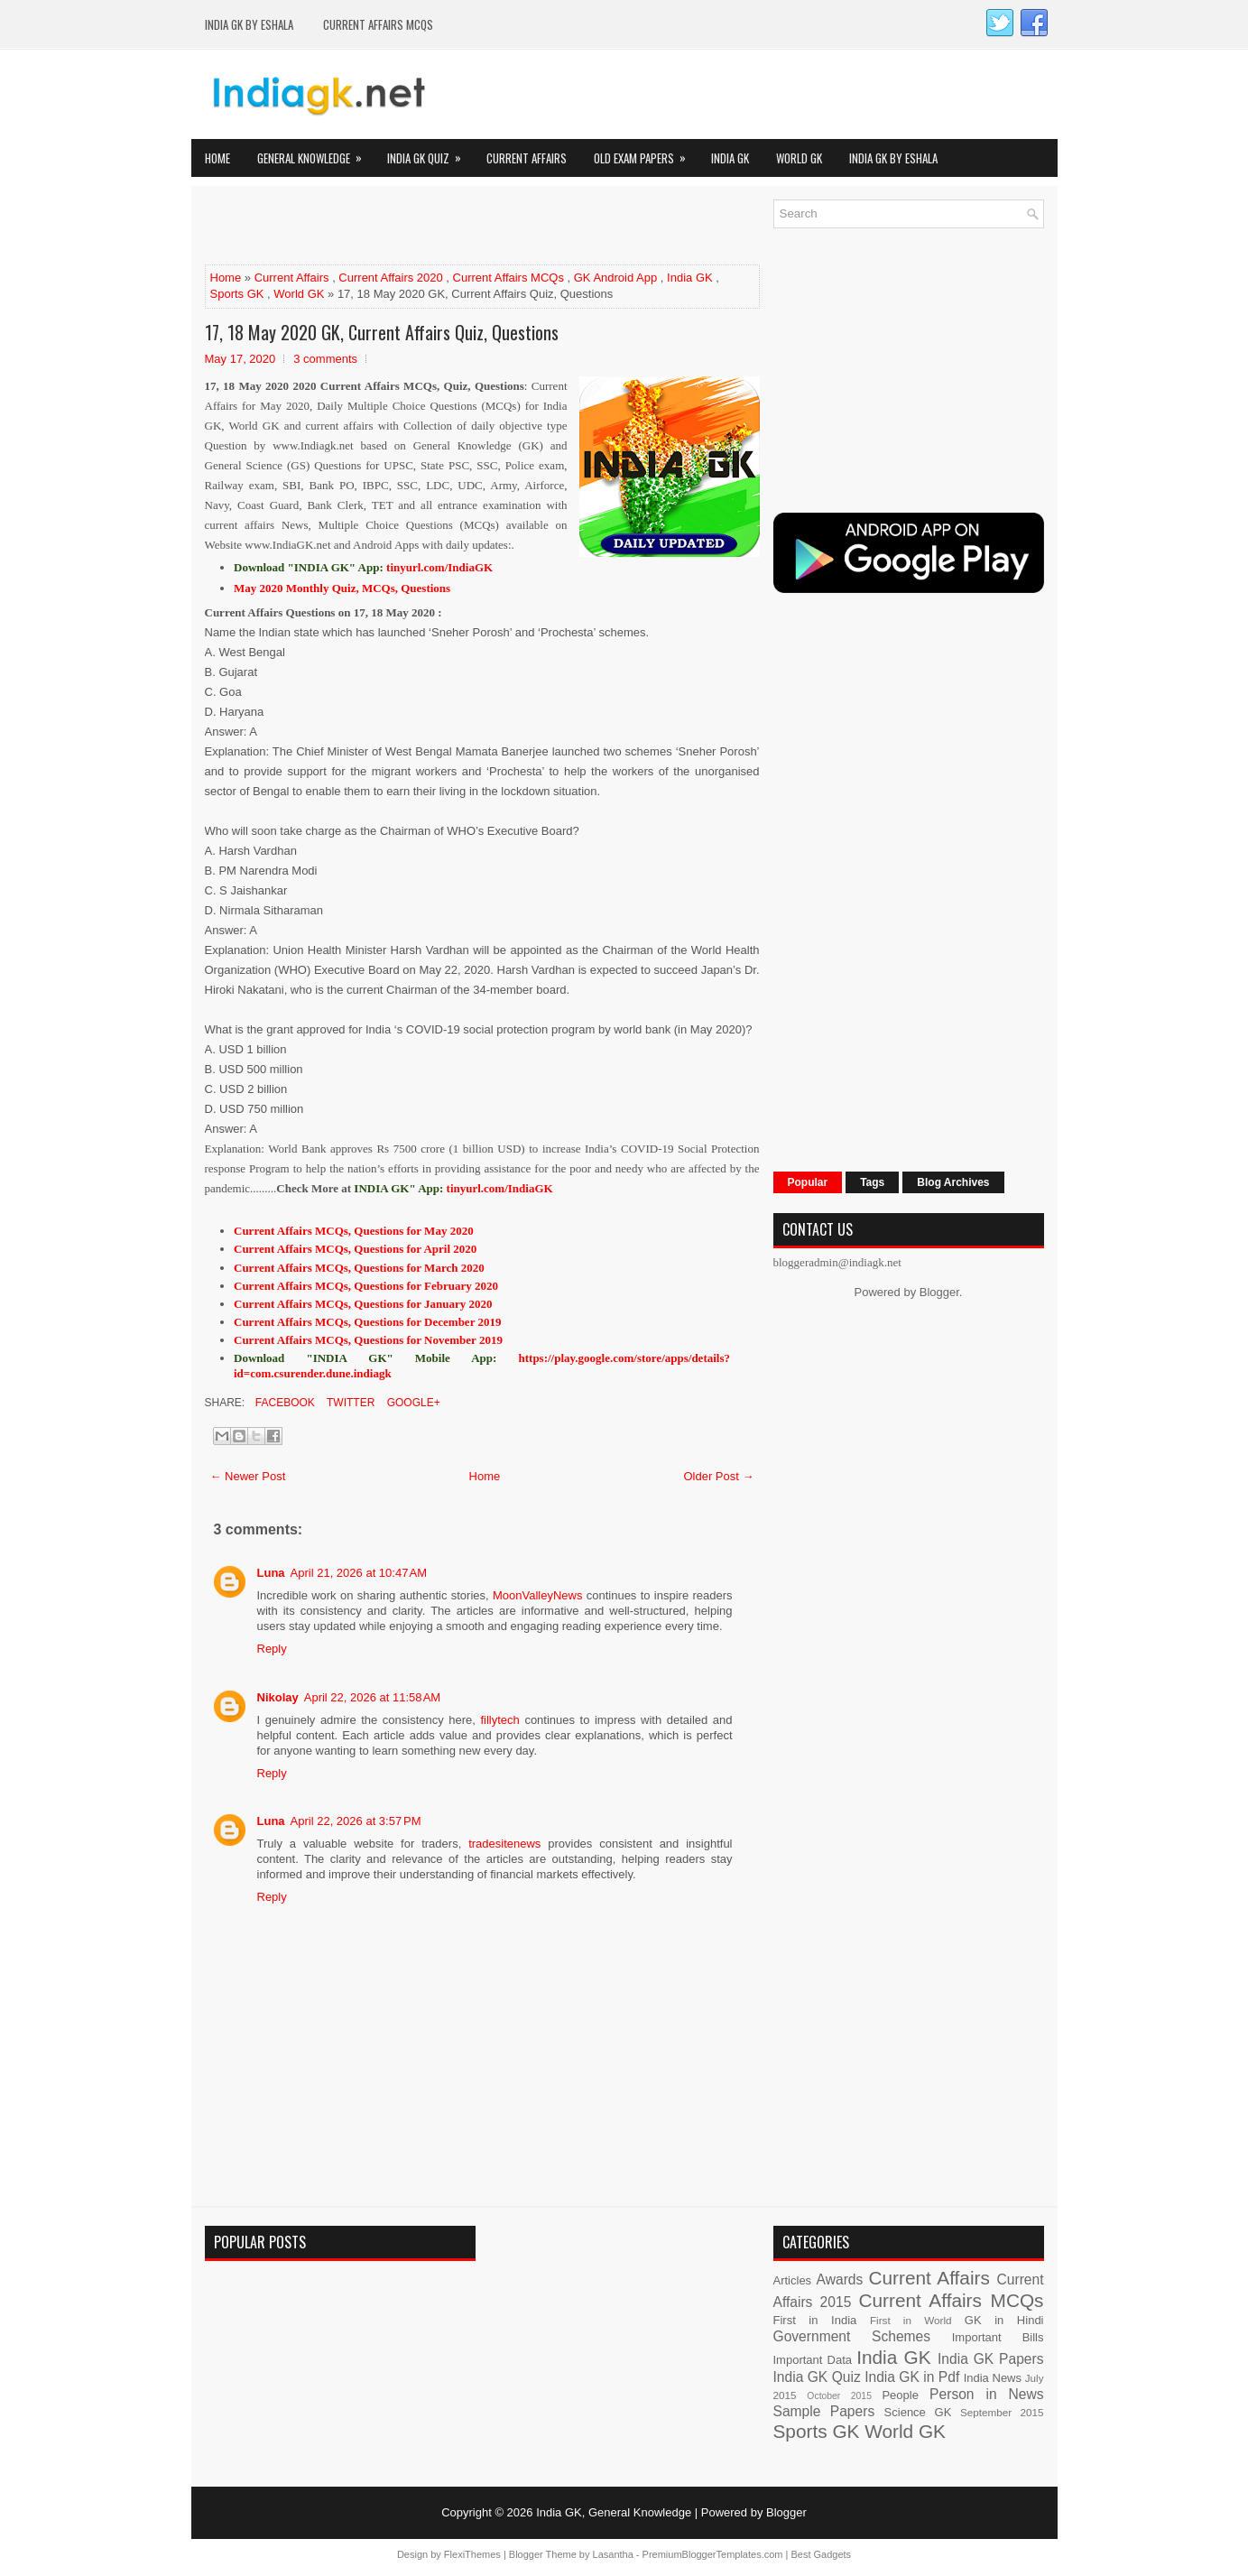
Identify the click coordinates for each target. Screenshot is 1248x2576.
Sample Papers (824, 2411)
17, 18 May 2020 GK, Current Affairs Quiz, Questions (382, 332)
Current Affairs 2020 (390, 277)
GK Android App (616, 277)
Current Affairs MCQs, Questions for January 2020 (363, 1304)
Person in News (986, 2394)
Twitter (349, 1402)
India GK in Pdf (911, 2377)
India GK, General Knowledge (613, 2512)
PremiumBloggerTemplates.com (712, 2554)
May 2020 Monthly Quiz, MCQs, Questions (342, 588)
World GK (799, 158)
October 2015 (839, 2396)
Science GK (918, 2412)
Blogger (939, 1292)
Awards (840, 2279)
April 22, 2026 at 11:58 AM (372, 1697)
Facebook (284, 1402)
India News (993, 2378)
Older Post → (718, 1476)
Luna (271, 1573)
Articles (792, 2280)
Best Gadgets (820, 2554)
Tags (872, 1182)
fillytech (499, 1720)
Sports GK (237, 294)
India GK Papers (991, 2359)
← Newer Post (248, 1476)
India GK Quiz (430, 153)
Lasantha (613, 2554)
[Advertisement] (416, 226)
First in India (815, 2320)
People (900, 2395)
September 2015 (1001, 2412)
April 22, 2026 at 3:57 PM (356, 1821)
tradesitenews (504, 1843)
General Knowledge (315, 153)
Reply (272, 1648)
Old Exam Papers (646, 153)
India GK (730, 158)
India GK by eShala (249, 24)
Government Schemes (852, 2336)
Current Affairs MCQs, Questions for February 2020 (366, 1286)
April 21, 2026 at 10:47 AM (359, 1573)
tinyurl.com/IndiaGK (500, 1188)
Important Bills (998, 2337)
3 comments (325, 359)
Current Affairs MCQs (378, 24)
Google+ (411, 1402)
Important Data (813, 2360)
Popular (808, 1182)
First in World (911, 2320)
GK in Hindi (1004, 2320)
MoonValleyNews (537, 1595)
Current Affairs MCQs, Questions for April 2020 (355, 1249)
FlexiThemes (472, 2554)
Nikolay (278, 1697)
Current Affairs (526, 158)
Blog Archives (953, 1182)
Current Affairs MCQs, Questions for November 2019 (368, 1340)
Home (217, 158)
